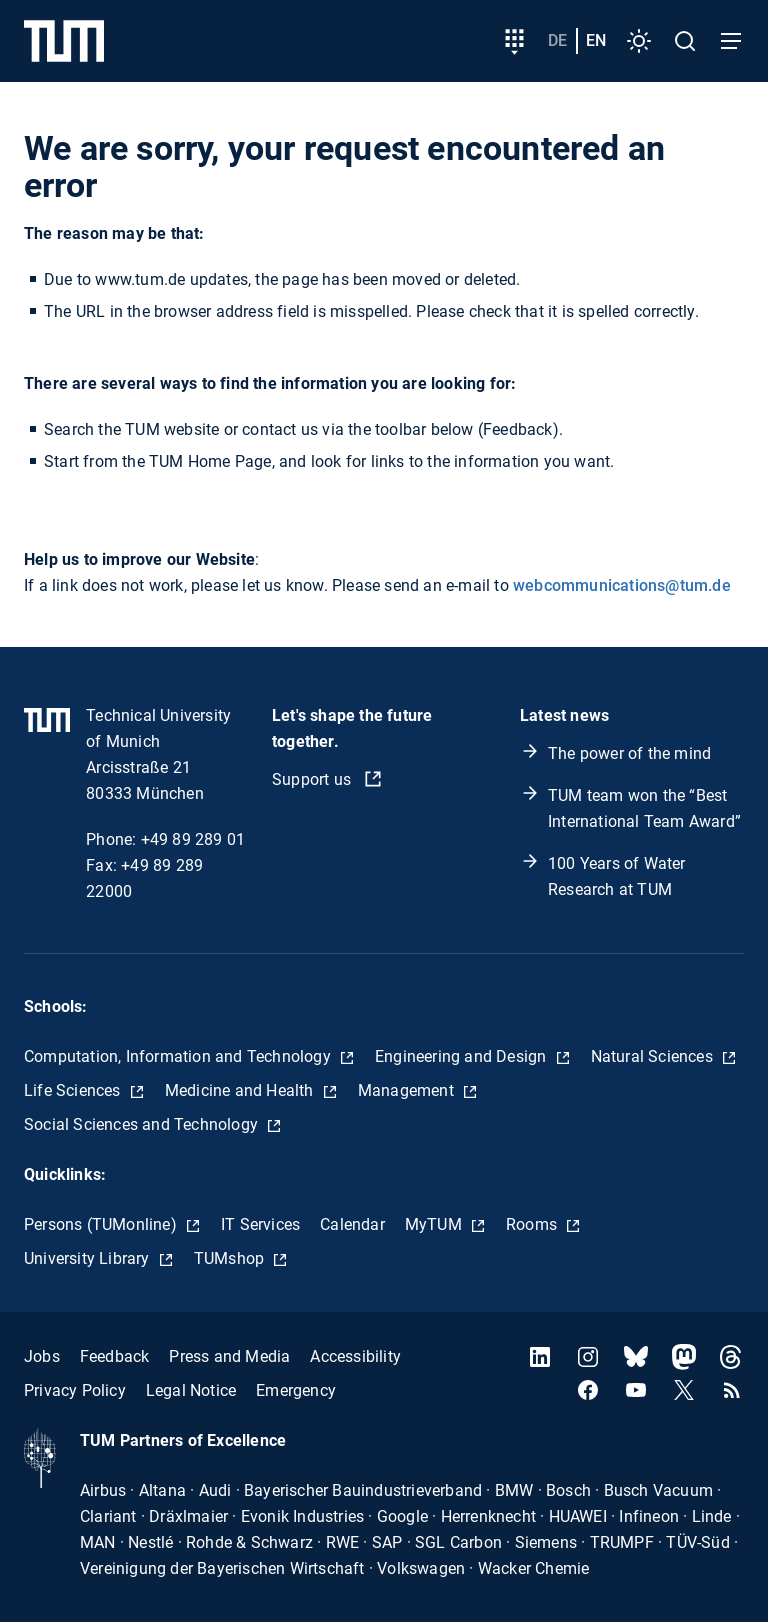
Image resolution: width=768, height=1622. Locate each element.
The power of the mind (629, 753)
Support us (313, 779)
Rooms (533, 1224)
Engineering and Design (463, 1056)
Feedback (115, 1356)
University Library (89, 1258)
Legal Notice (191, 1390)
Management (408, 1090)
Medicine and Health (241, 1090)
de (557, 40)
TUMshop (231, 1258)
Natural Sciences (654, 1056)
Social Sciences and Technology (143, 1124)
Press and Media (229, 1356)
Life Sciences (74, 1090)
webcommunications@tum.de (622, 585)
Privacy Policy (75, 1390)
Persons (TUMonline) (102, 1224)
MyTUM (435, 1224)
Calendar (352, 1224)
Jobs (42, 1356)
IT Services (260, 1224)
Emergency (296, 1390)
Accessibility (355, 1356)
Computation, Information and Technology (179, 1056)
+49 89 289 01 (193, 839)
